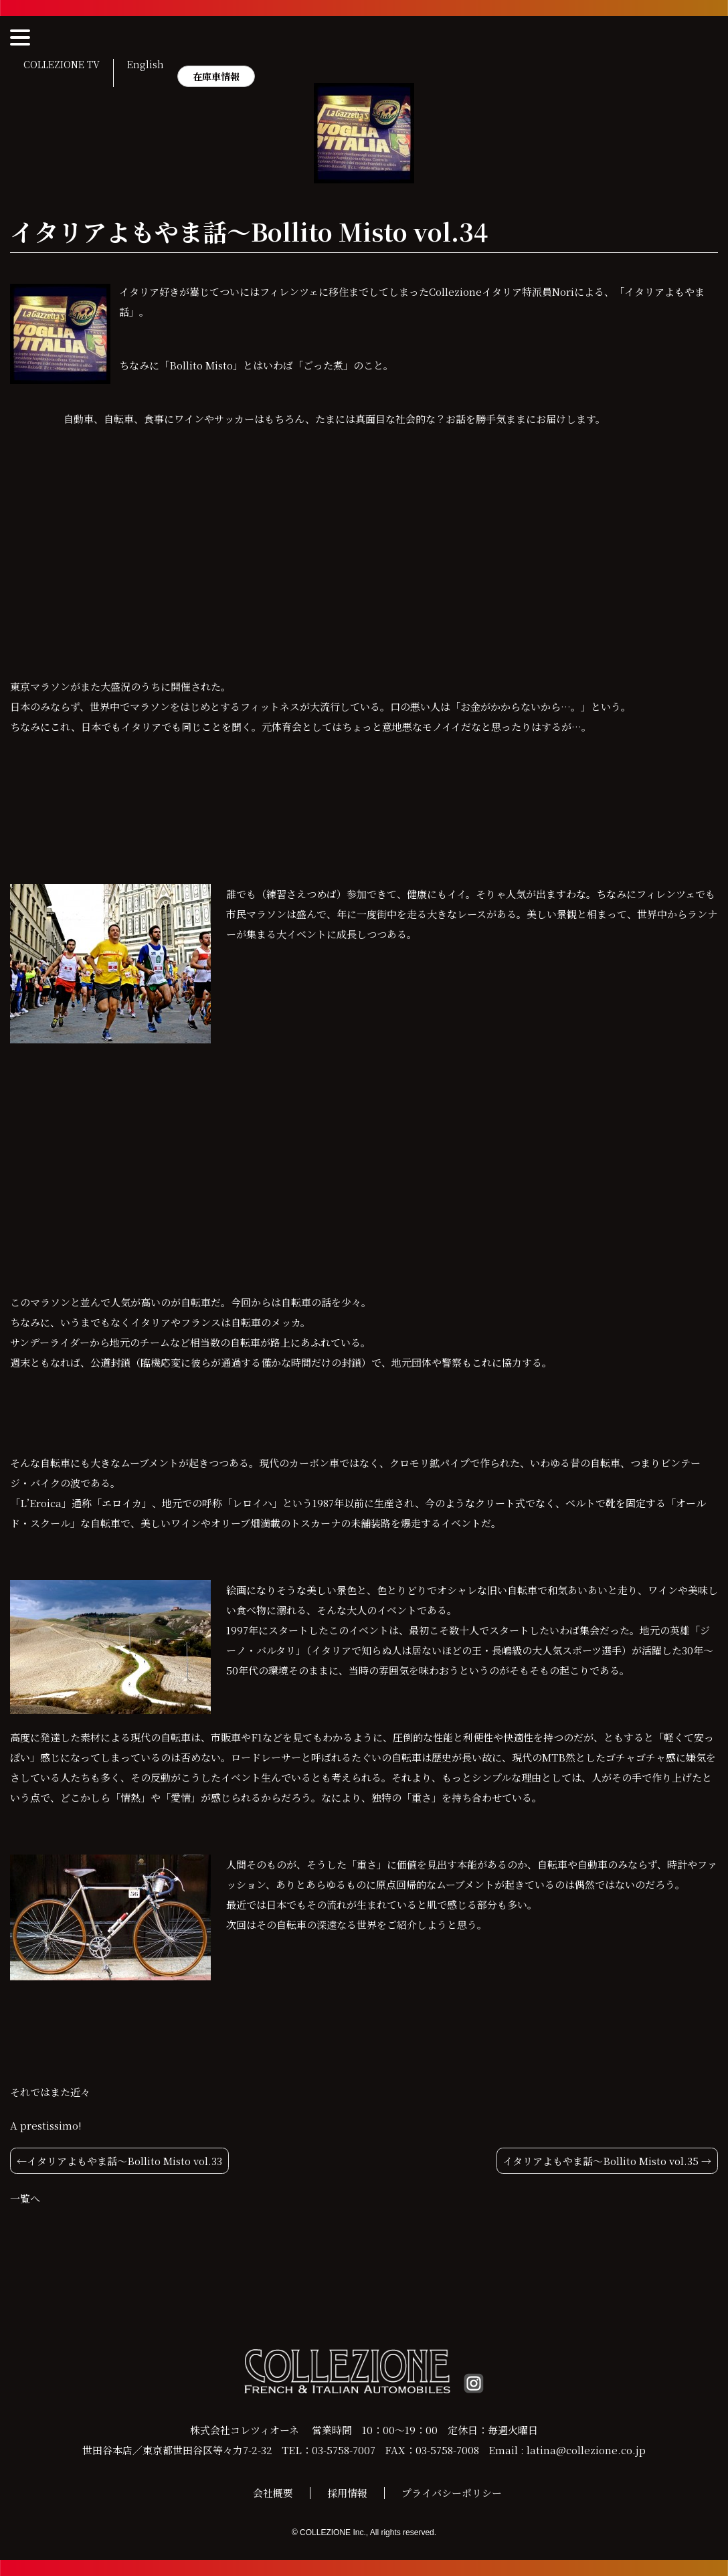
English (145, 65)
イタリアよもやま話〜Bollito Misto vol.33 (124, 2161)
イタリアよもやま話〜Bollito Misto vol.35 (601, 2161)
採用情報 (347, 2493)
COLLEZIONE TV (61, 65)
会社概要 (273, 2493)
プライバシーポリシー (451, 2493)
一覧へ (25, 2198)
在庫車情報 (216, 76)
